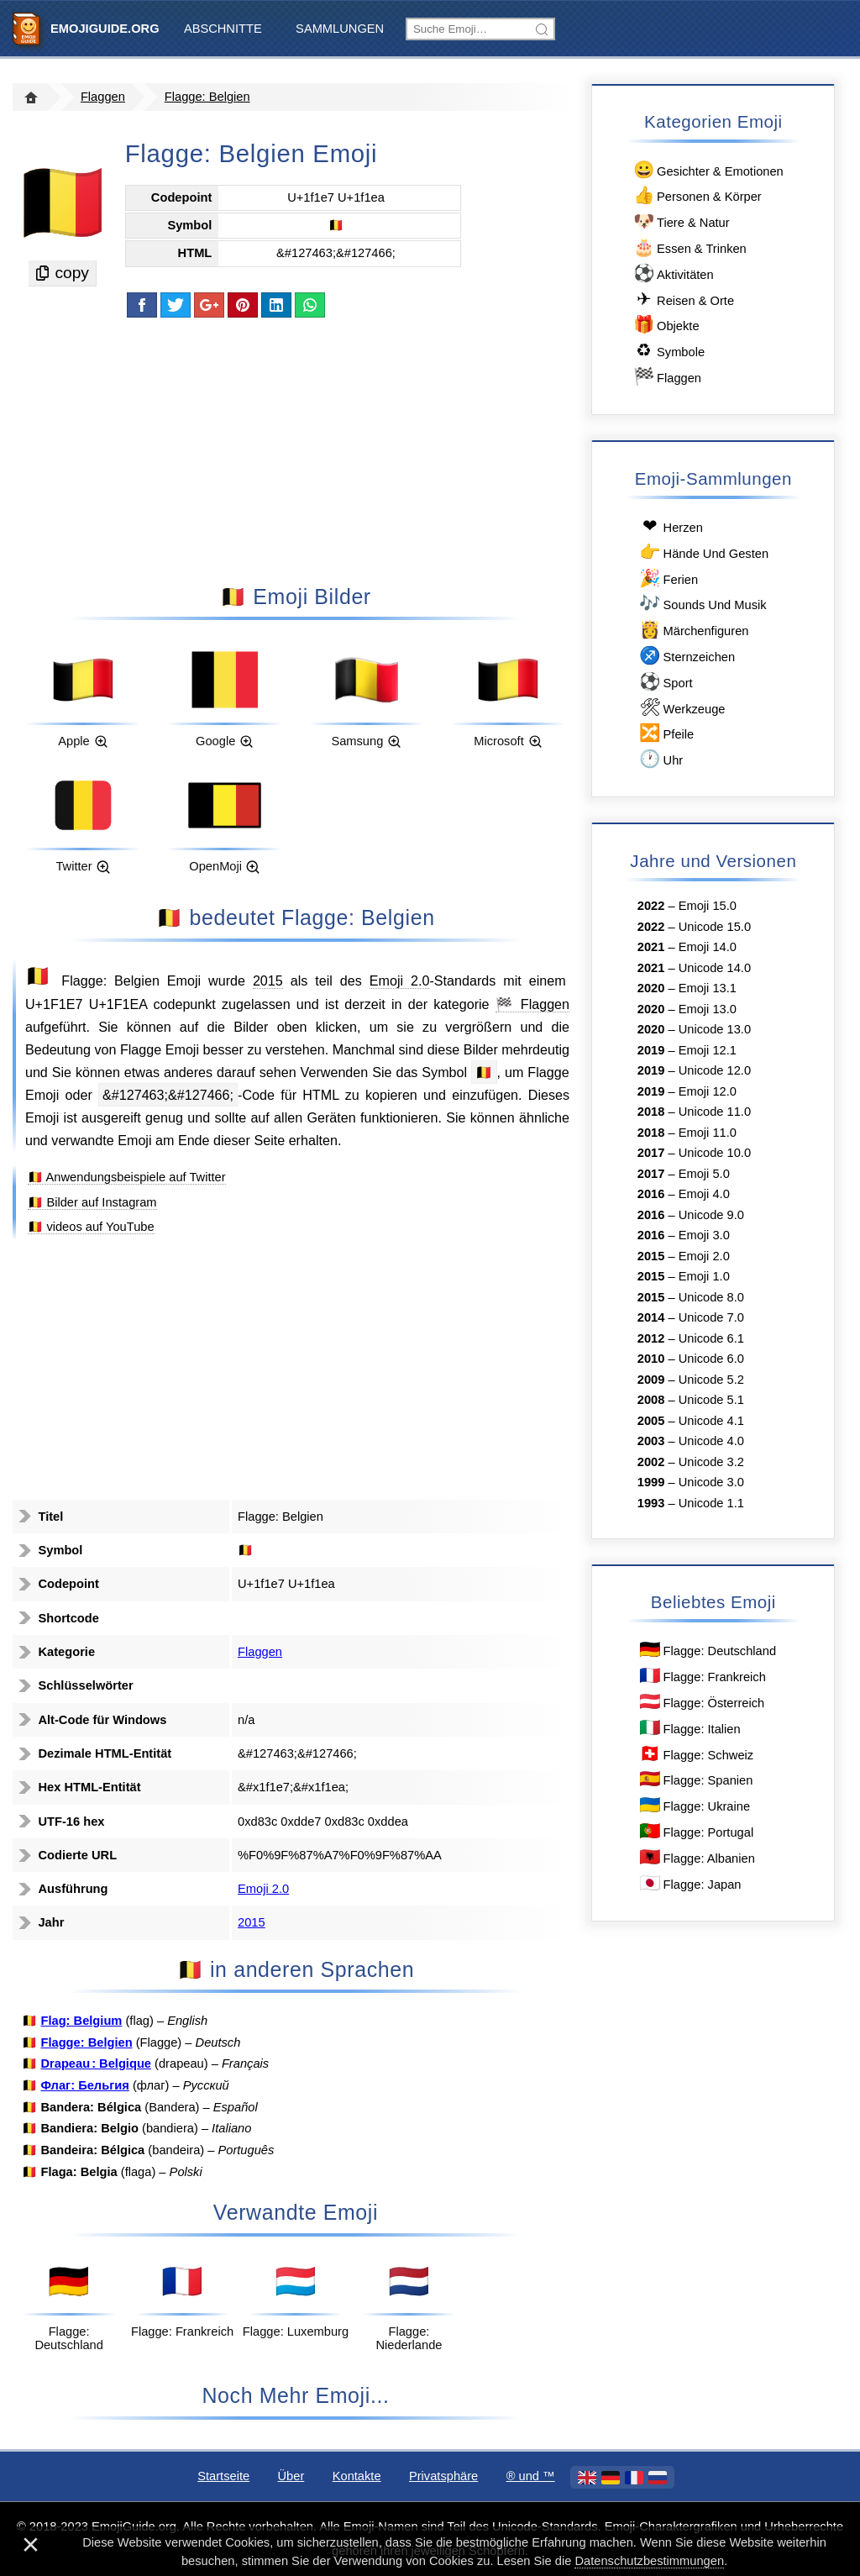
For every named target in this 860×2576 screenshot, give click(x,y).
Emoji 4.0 (704, 1194)
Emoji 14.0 (708, 947)
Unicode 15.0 (715, 926)
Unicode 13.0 (715, 1029)
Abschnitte (223, 28)
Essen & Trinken (689, 247)
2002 (651, 1462)
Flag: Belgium (81, 2020)
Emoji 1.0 (704, 1276)
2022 (651, 905)
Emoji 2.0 (400, 980)
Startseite (223, 2476)
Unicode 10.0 (715, 1152)
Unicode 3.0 (711, 1482)
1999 (651, 1482)
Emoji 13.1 (708, 988)
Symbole (668, 351)
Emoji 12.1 (708, 1050)
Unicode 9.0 (711, 1215)
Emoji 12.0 (708, 1091)
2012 (651, 1338)
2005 (651, 1420)
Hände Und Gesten (702, 552)
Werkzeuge (681, 708)
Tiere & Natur (680, 221)
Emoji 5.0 (704, 1173)
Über (291, 2476)
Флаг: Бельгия (84, 2085)
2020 (651, 988)
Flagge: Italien (689, 1728)
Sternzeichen (686, 656)
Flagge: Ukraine (693, 1805)
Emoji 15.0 (708, 905)
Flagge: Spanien (695, 1779)
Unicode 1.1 (711, 1503)
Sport (665, 682)
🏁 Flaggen (532, 1004)
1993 (651, 1503)
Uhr (660, 759)
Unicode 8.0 (711, 1297)
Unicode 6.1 (711, 1338)
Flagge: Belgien (207, 96)
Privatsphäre (443, 2476)
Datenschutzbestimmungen (649, 2561)
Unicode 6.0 (711, 1358)
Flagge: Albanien (696, 1857)
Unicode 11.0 (715, 1111)
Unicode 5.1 (711, 1399)
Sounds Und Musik (702, 604)
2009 (651, 1379)
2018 (651, 1111)
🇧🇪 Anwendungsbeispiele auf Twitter (126, 1177)
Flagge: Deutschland (706, 1650)
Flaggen (103, 96)
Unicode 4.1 (711, 1420)
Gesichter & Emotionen (707, 170)
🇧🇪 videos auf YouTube (91, 1226)
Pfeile (665, 733)
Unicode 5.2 (711, 1379)
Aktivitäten (672, 273)
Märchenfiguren (693, 630)
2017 (651, 1152)
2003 (651, 1441)
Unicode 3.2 (711, 1462)
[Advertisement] (296, 449)
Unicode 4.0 (711, 1441)
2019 (651, 1050)
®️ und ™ (530, 2476)
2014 (651, 1317)
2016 (651, 1194)
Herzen (670, 526)
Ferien (667, 578)
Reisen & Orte (682, 300)
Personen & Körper (696, 195)
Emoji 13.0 (708, 1009)
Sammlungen (340, 28)
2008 (651, 1399)
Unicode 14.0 (715, 968)
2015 (268, 980)
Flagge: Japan (689, 1883)
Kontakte (357, 2476)
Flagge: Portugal (695, 1831)
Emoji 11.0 (708, 1132)
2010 (651, 1358)
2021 (651, 947)
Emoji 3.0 (704, 1235)
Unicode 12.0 (715, 1070)
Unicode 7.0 (711, 1317)
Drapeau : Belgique (95, 2063)
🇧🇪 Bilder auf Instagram (92, 1202)
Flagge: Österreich (700, 1702)
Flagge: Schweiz (695, 1754)
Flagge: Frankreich (701, 1676)
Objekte (665, 325)
